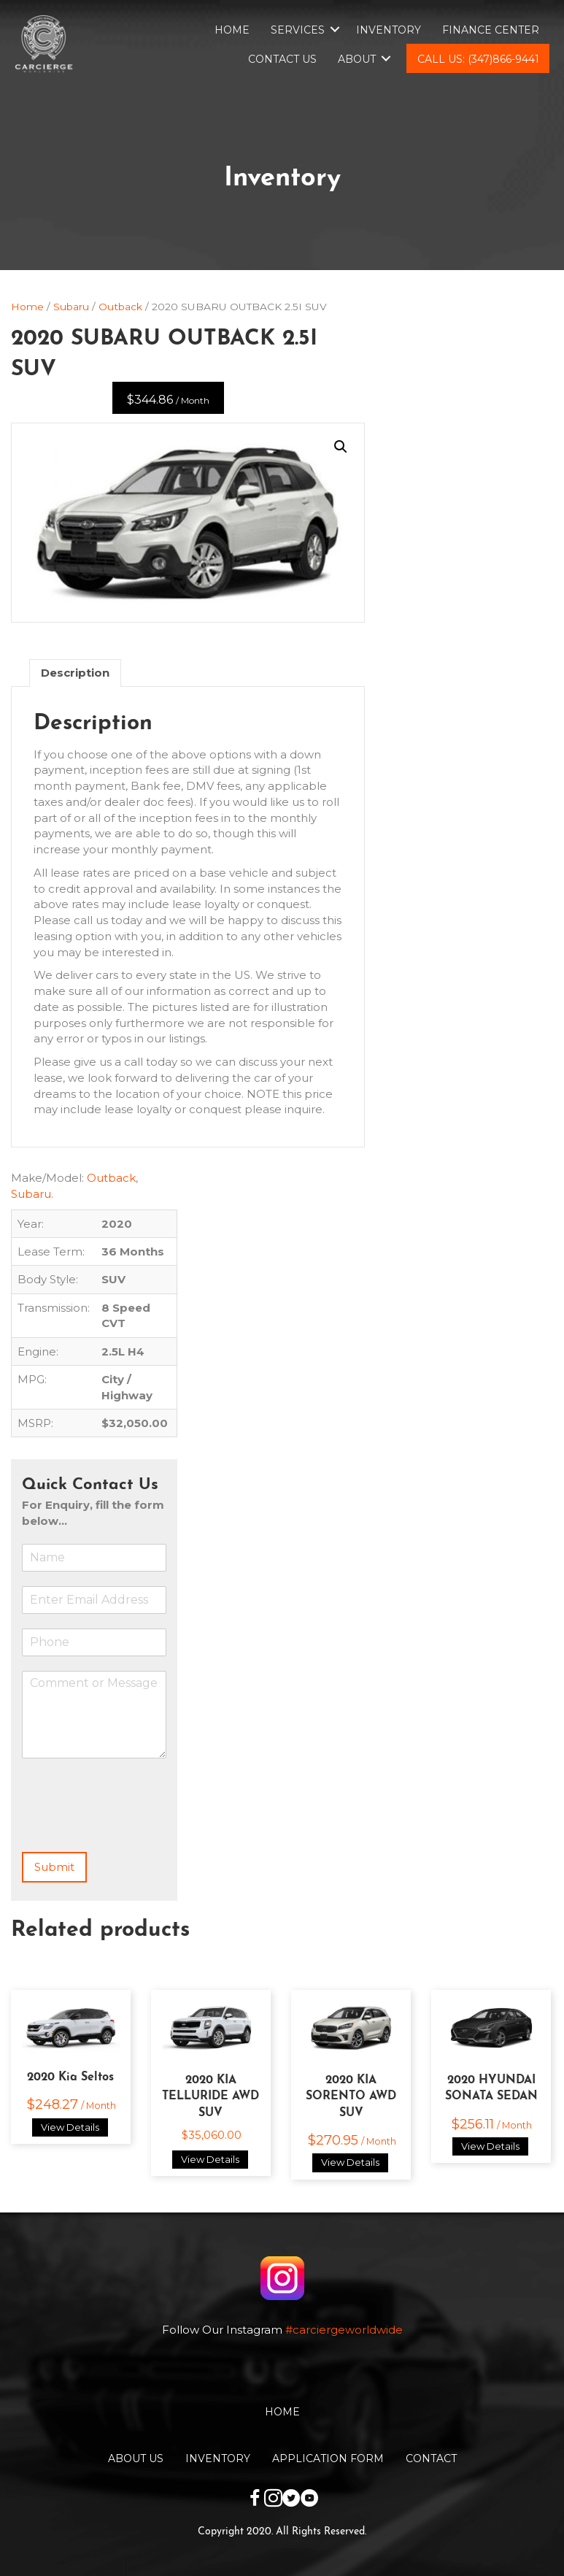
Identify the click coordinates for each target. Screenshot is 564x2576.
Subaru (71, 306)
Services (298, 29)
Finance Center (490, 29)
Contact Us (282, 59)
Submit (54, 1867)
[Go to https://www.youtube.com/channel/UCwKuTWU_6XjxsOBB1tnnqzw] (310, 2499)
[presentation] (133, 1828)
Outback (120, 306)
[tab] (75, 673)
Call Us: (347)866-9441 (478, 59)
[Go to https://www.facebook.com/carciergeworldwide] (255, 2499)
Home (232, 29)
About (357, 59)
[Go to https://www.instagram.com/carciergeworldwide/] (273, 2499)
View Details (70, 2127)
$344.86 (168, 400)
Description (75, 673)
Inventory (388, 29)
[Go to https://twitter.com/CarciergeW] (291, 2499)
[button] (341, 447)
